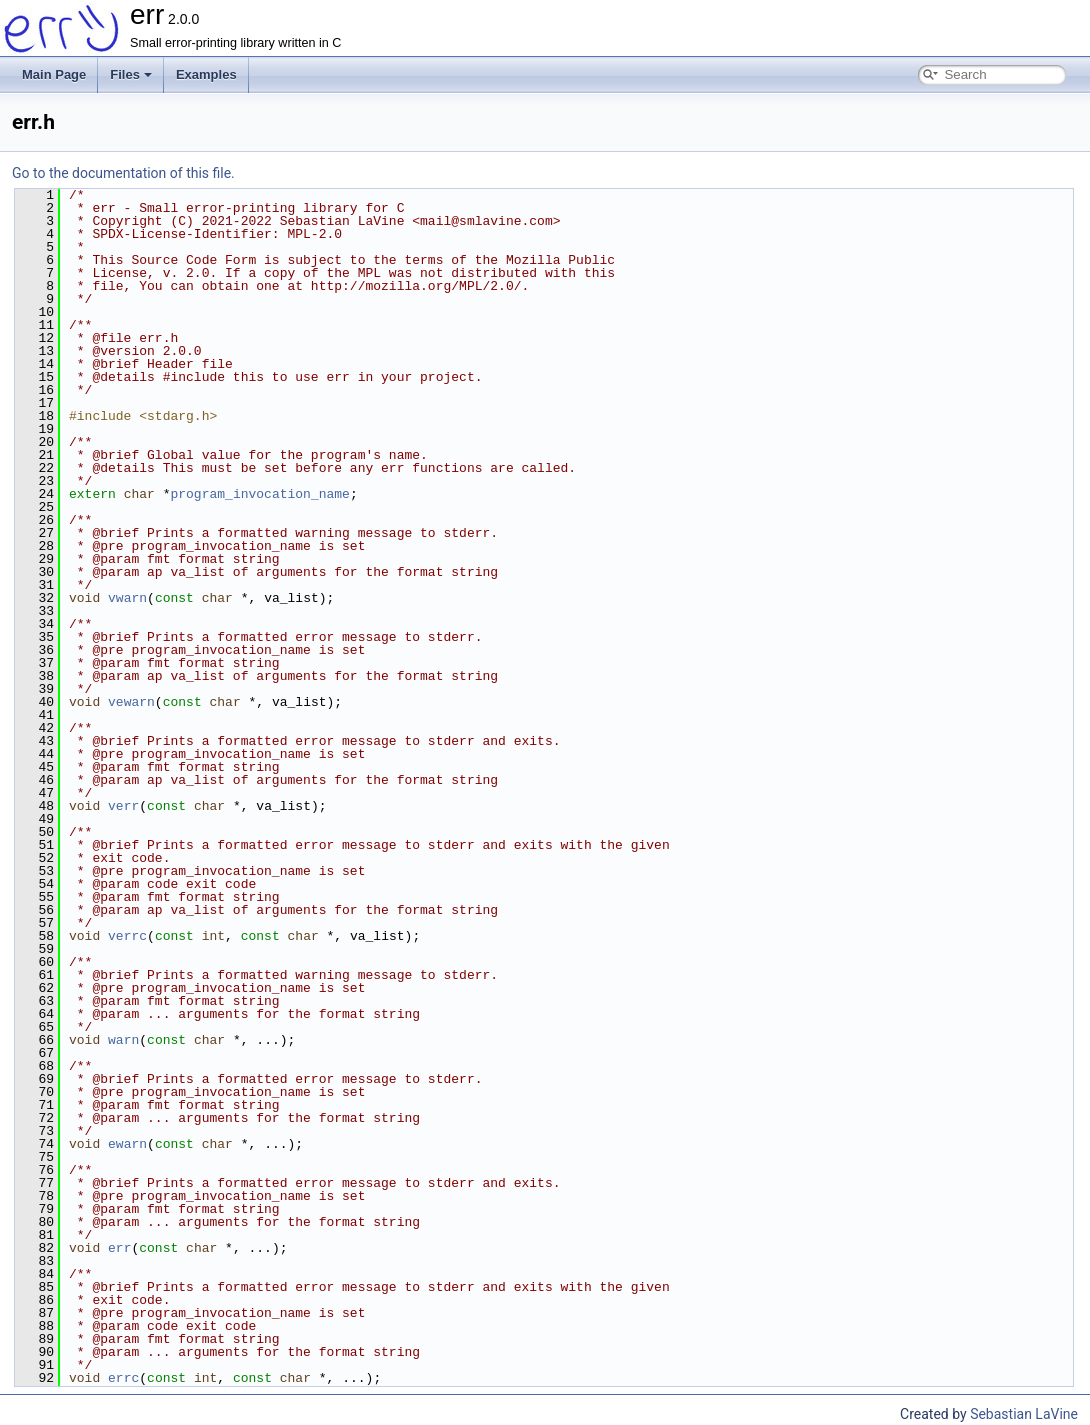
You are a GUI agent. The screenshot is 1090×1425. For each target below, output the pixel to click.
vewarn (131, 702)
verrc (127, 936)
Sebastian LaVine (1024, 1414)
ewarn (127, 1144)
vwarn (127, 598)
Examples (206, 74)
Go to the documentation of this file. (123, 173)
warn (123, 1040)
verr (123, 806)
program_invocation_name (259, 494)
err (119, 1248)
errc (123, 1378)
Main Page (54, 74)
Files (131, 74)
